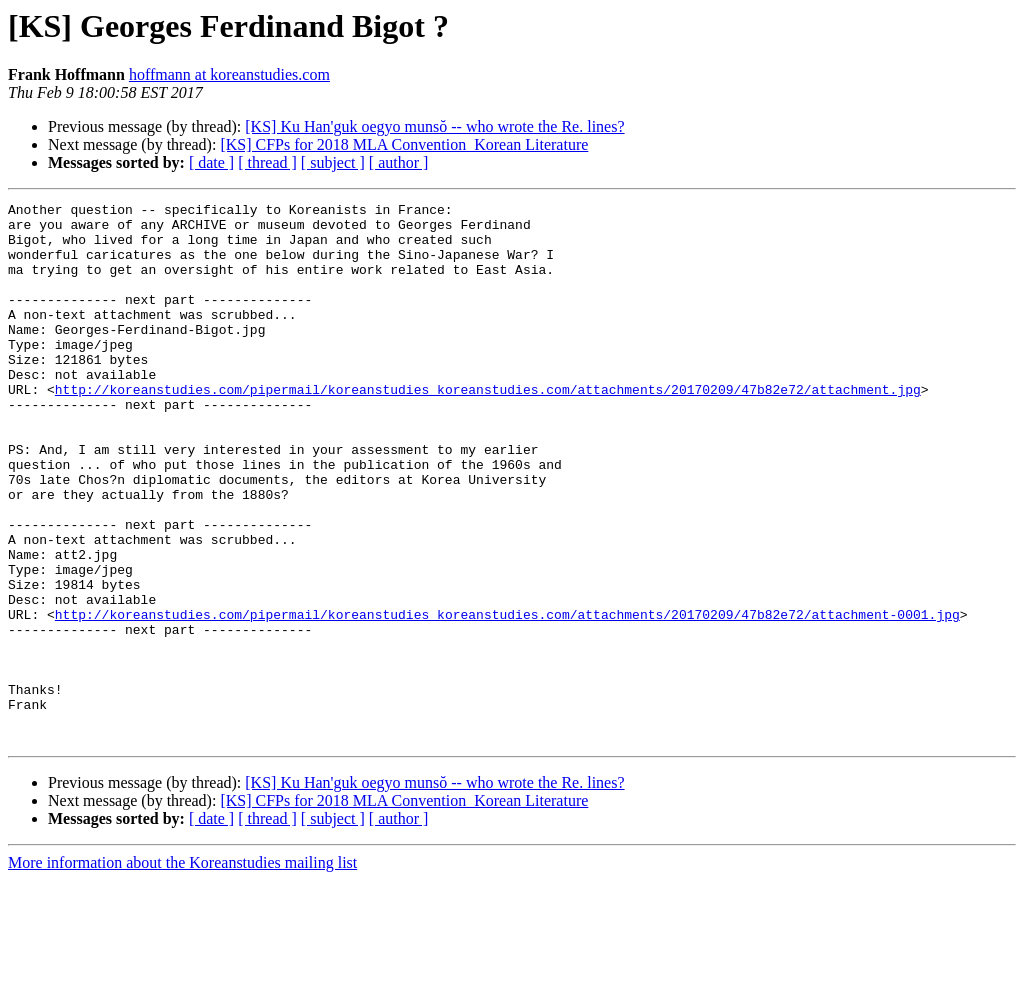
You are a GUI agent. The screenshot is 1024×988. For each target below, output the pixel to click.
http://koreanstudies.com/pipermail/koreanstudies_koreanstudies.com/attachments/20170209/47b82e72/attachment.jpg (488, 428)
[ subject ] (333, 162)
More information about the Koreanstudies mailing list (182, 970)
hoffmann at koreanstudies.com (229, 74)
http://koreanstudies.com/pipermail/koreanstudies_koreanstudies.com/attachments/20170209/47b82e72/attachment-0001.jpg (507, 698)
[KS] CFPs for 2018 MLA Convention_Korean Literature (404, 144)
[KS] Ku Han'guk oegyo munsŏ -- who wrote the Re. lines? (434, 126)
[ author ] (399, 162)
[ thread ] (267, 162)
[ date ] (211, 162)
